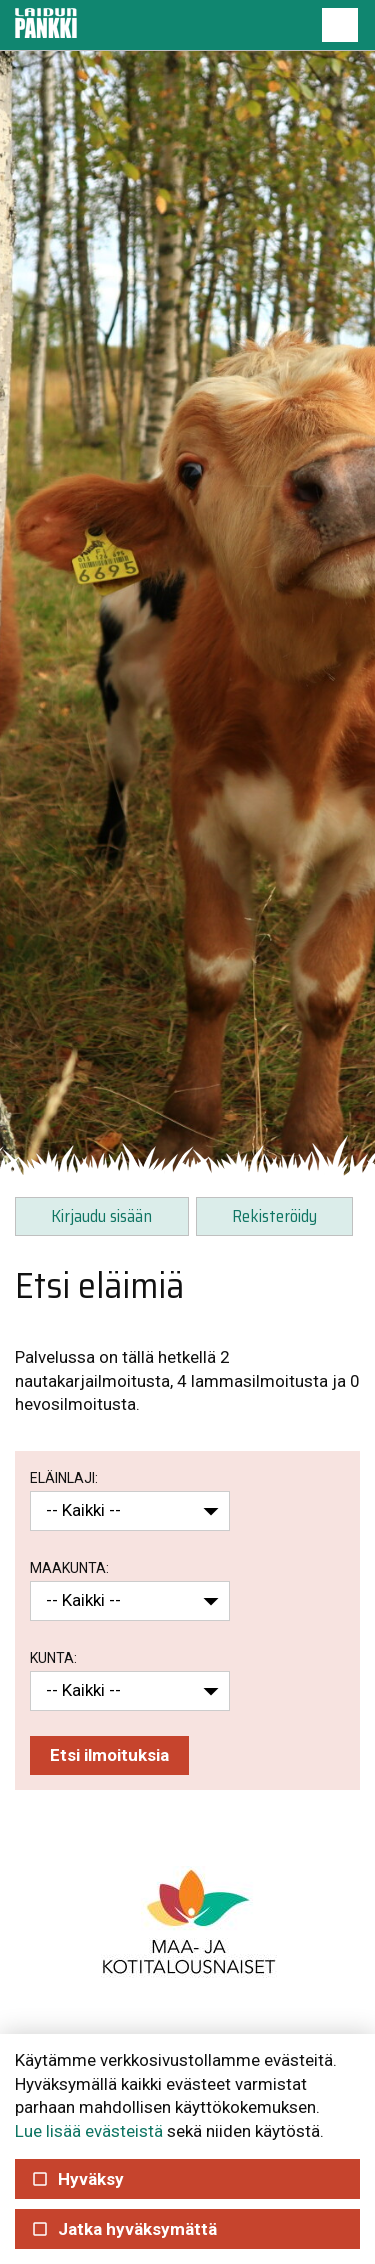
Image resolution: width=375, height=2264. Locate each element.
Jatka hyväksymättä (124, 2229)
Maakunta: (69, 1568)
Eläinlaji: (64, 1478)
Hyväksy (77, 2179)
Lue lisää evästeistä (89, 2131)
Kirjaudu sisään (101, 1216)
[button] (340, 25)
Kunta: (53, 1658)
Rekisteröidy (274, 1216)
